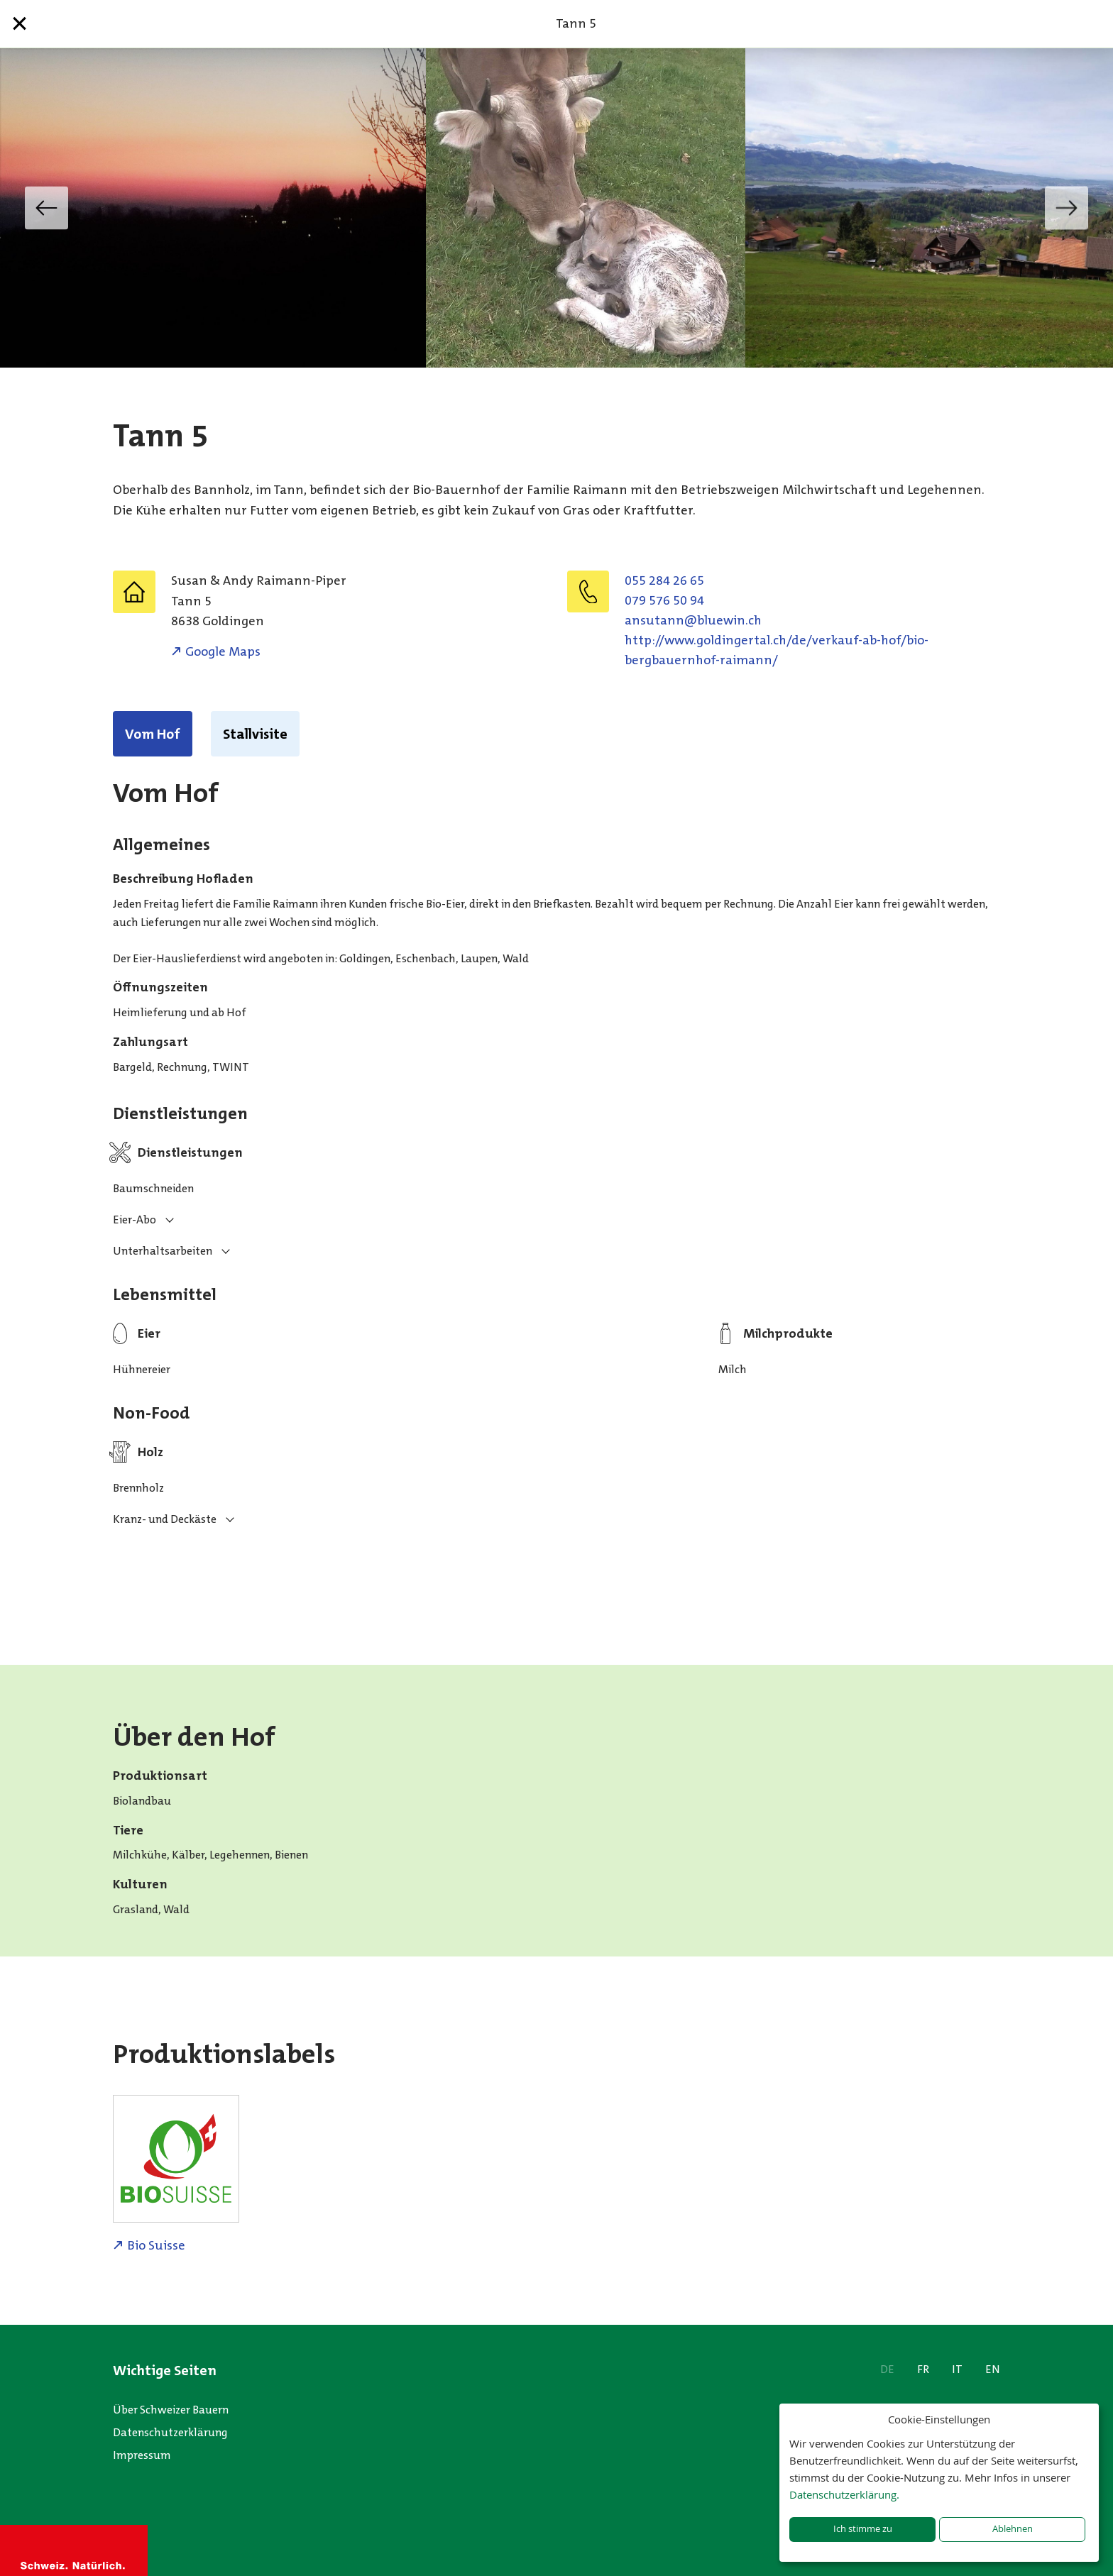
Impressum (142, 2455)
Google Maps (223, 651)
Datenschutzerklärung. (844, 2494)
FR (923, 2369)
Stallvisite (255, 734)
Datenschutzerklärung (170, 2432)
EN (992, 2369)
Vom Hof (152, 734)
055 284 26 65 (664, 580)
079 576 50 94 (664, 600)
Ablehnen (1012, 2529)
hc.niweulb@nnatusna (693, 620)
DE (887, 2369)
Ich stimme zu (862, 2529)
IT (957, 2369)
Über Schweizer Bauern (171, 2409)
